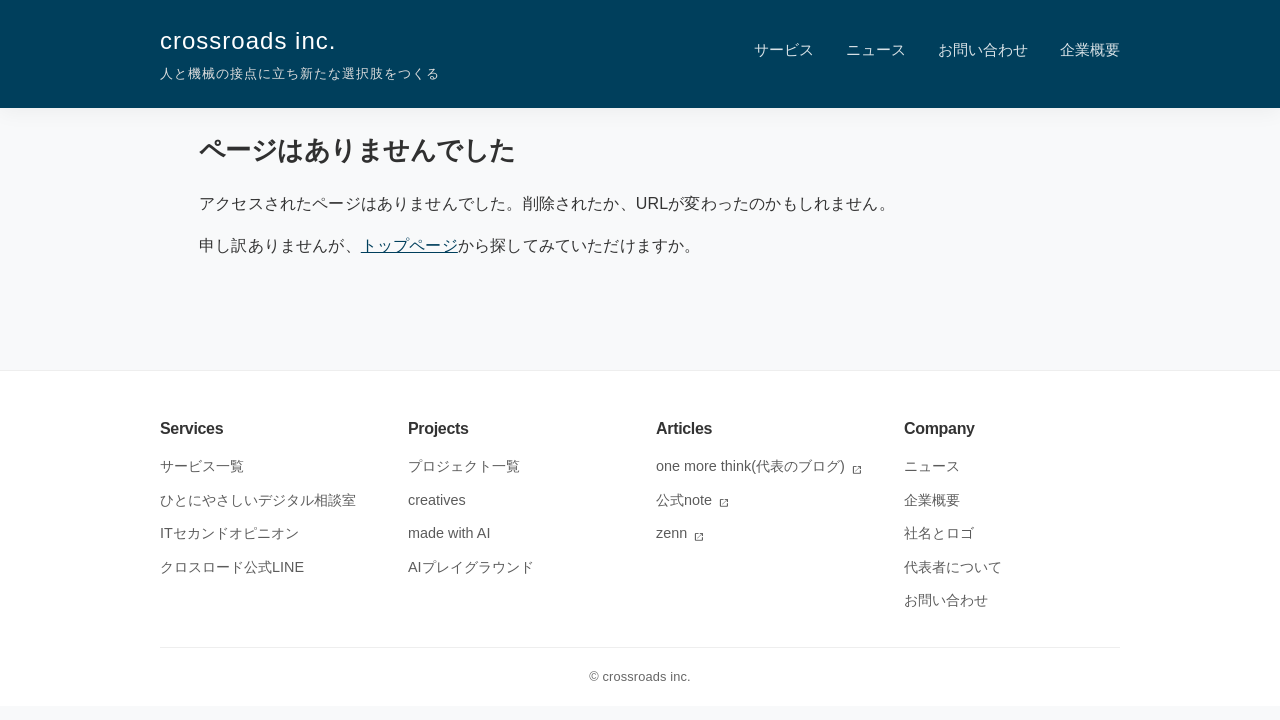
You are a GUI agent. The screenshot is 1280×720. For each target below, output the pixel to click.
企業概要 (1090, 49)
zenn (680, 533)
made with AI (449, 533)
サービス (784, 49)
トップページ (409, 245)
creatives (437, 500)
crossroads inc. (300, 56)
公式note (693, 500)
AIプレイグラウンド (471, 567)
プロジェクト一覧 (464, 466)
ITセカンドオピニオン (229, 533)
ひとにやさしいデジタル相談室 (258, 500)
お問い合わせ (983, 49)
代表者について (953, 567)
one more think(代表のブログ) (759, 466)
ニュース (876, 49)
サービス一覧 (202, 466)
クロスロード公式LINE (232, 567)
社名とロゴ (939, 533)
